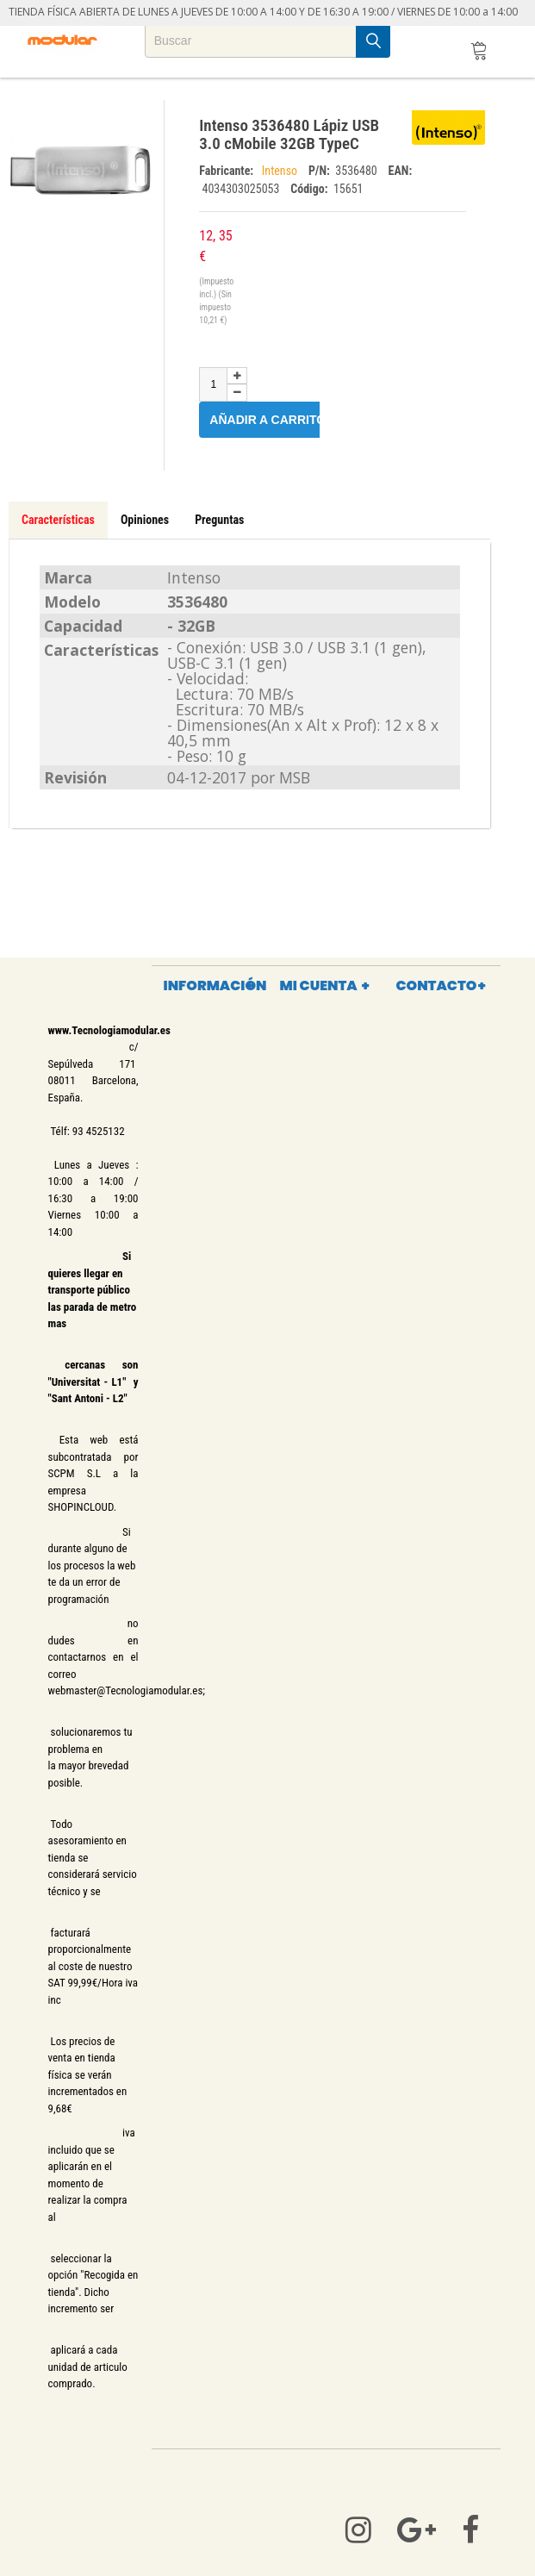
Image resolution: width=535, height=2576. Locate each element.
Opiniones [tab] (145, 520)
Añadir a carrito (277, 419)
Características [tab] (58, 520)
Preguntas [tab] (219, 520)
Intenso (281, 171)
